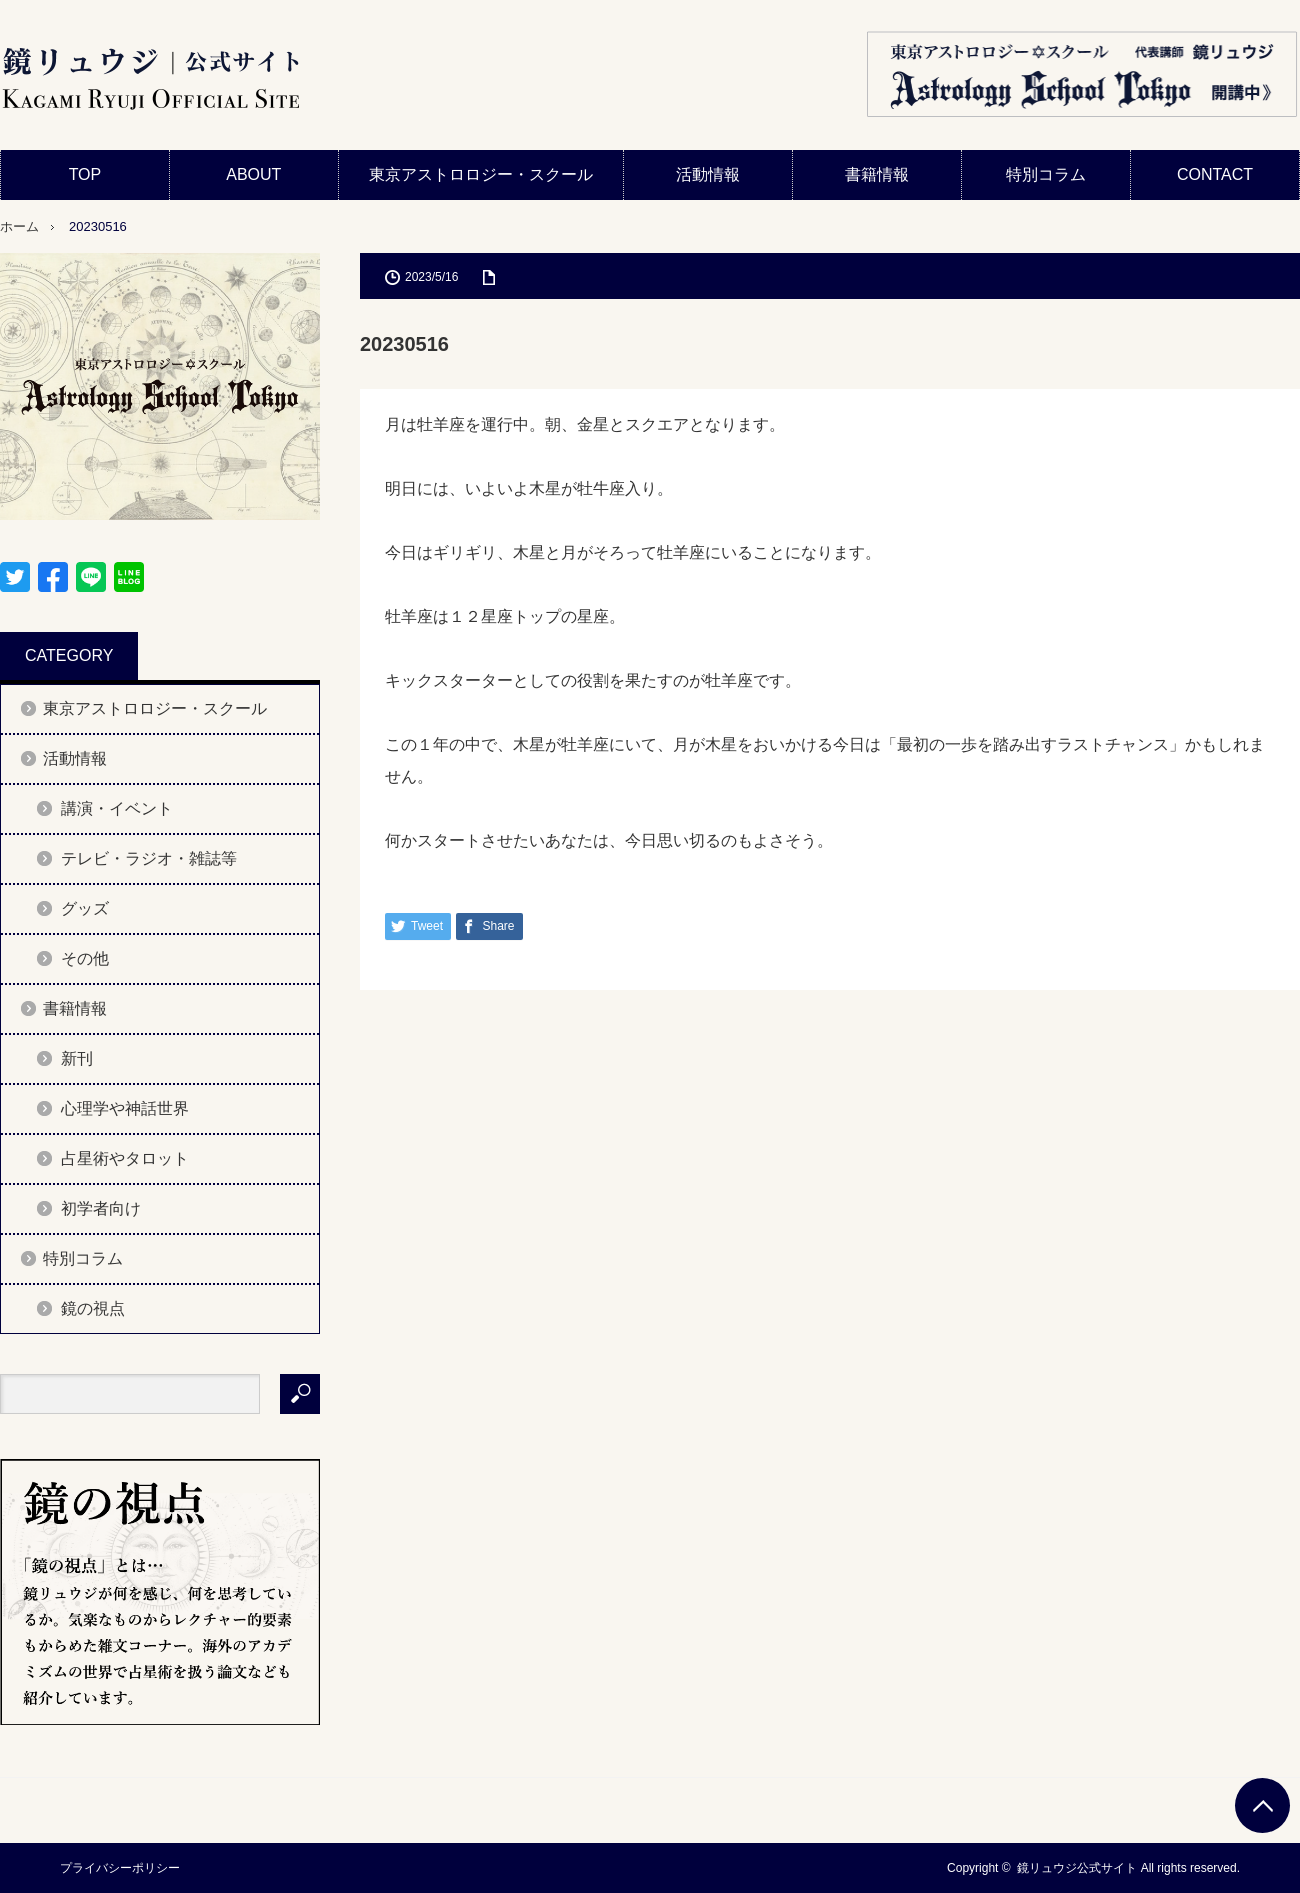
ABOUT (253, 174)
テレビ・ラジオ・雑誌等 (149, 858)
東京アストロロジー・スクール (481, 174)
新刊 (77, 1058)
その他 (85, 958)
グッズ (85, 908)
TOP (85, 174)
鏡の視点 (93, 1308)
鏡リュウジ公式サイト (1077, 1868)
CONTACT (1215, 174)
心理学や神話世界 (125, 1108)
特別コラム (1046, 174)
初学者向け (101, 1208)
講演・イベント (117, 808)
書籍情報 (877, 174)
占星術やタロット (125, 1158)
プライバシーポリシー (120, 1868)
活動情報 (708, 174)
